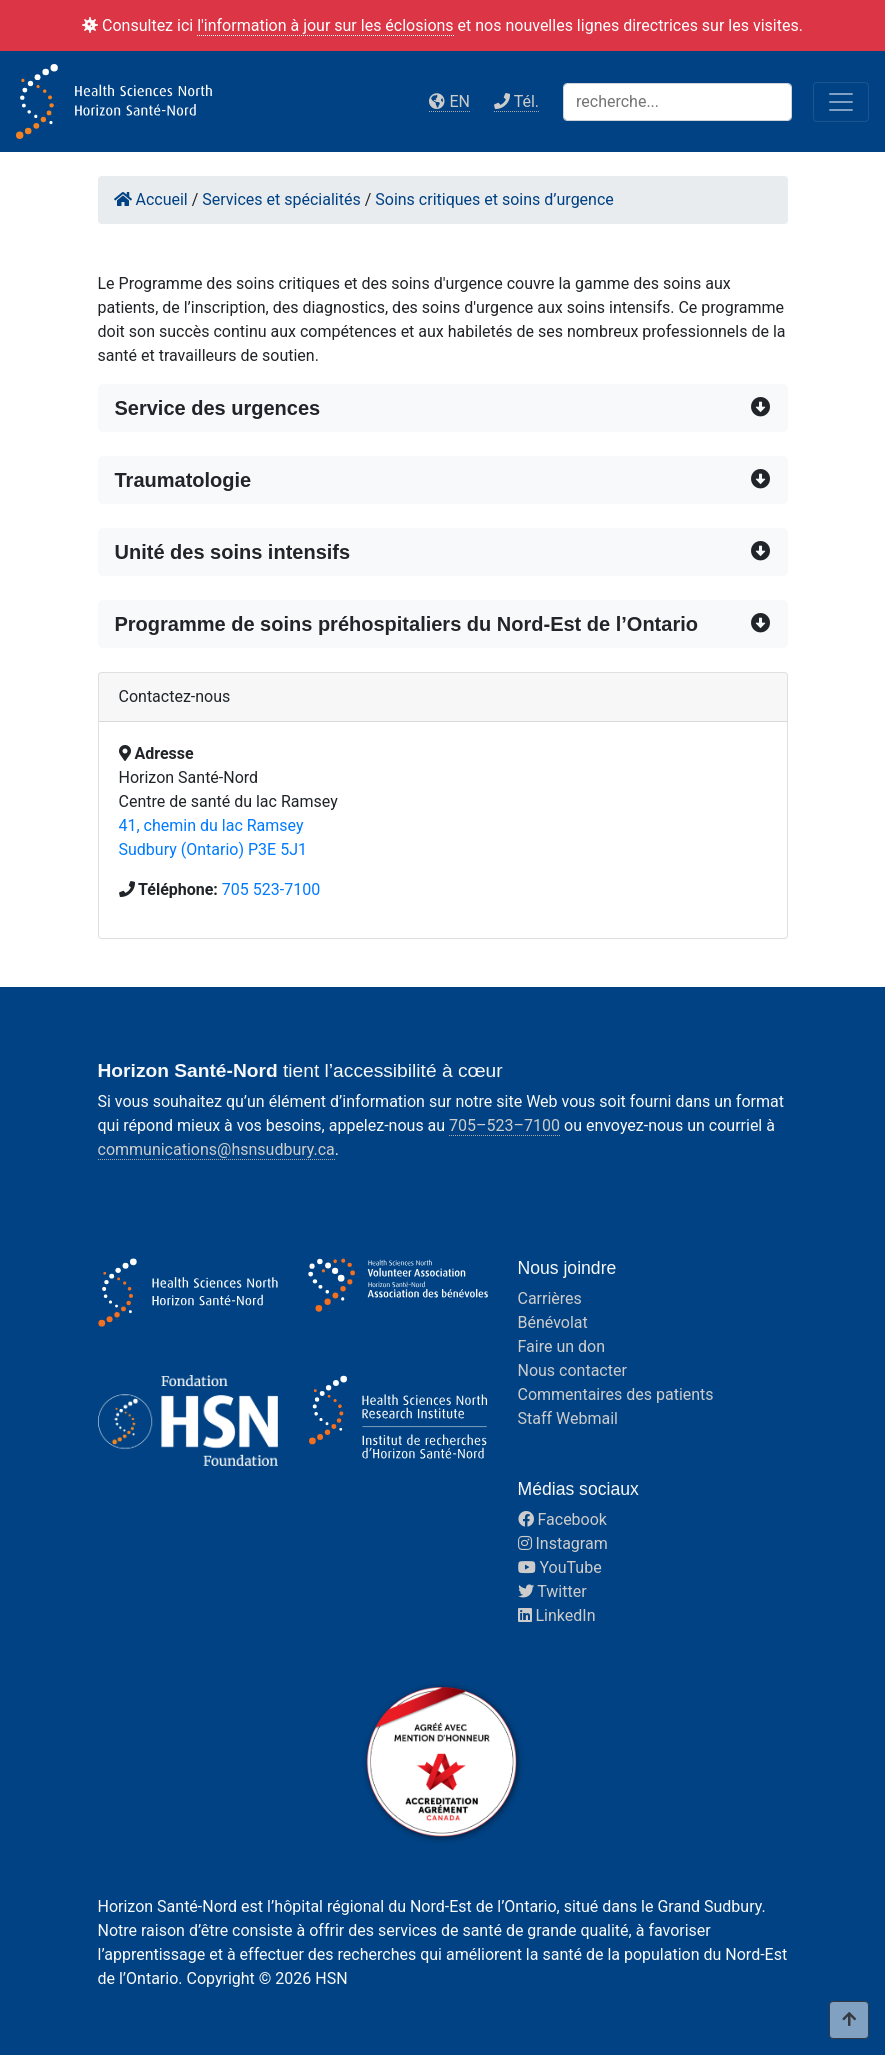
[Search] (677, 102)
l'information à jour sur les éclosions (325, 25)
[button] (443, 408)
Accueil (151, 199)
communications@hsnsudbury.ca (216, 1149)
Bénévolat (553, 1322)
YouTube (560, 1567)
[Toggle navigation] (841, 102)
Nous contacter (572, 1370)
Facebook (562, 1519)
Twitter (552, 1591)
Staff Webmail (568, 1418)
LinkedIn (557, 1615)
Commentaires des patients (616, 1394)
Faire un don (562, 1346)
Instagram (563, 1543)
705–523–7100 (504, 1125)
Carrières (550, 1298)
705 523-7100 (271, 889)
